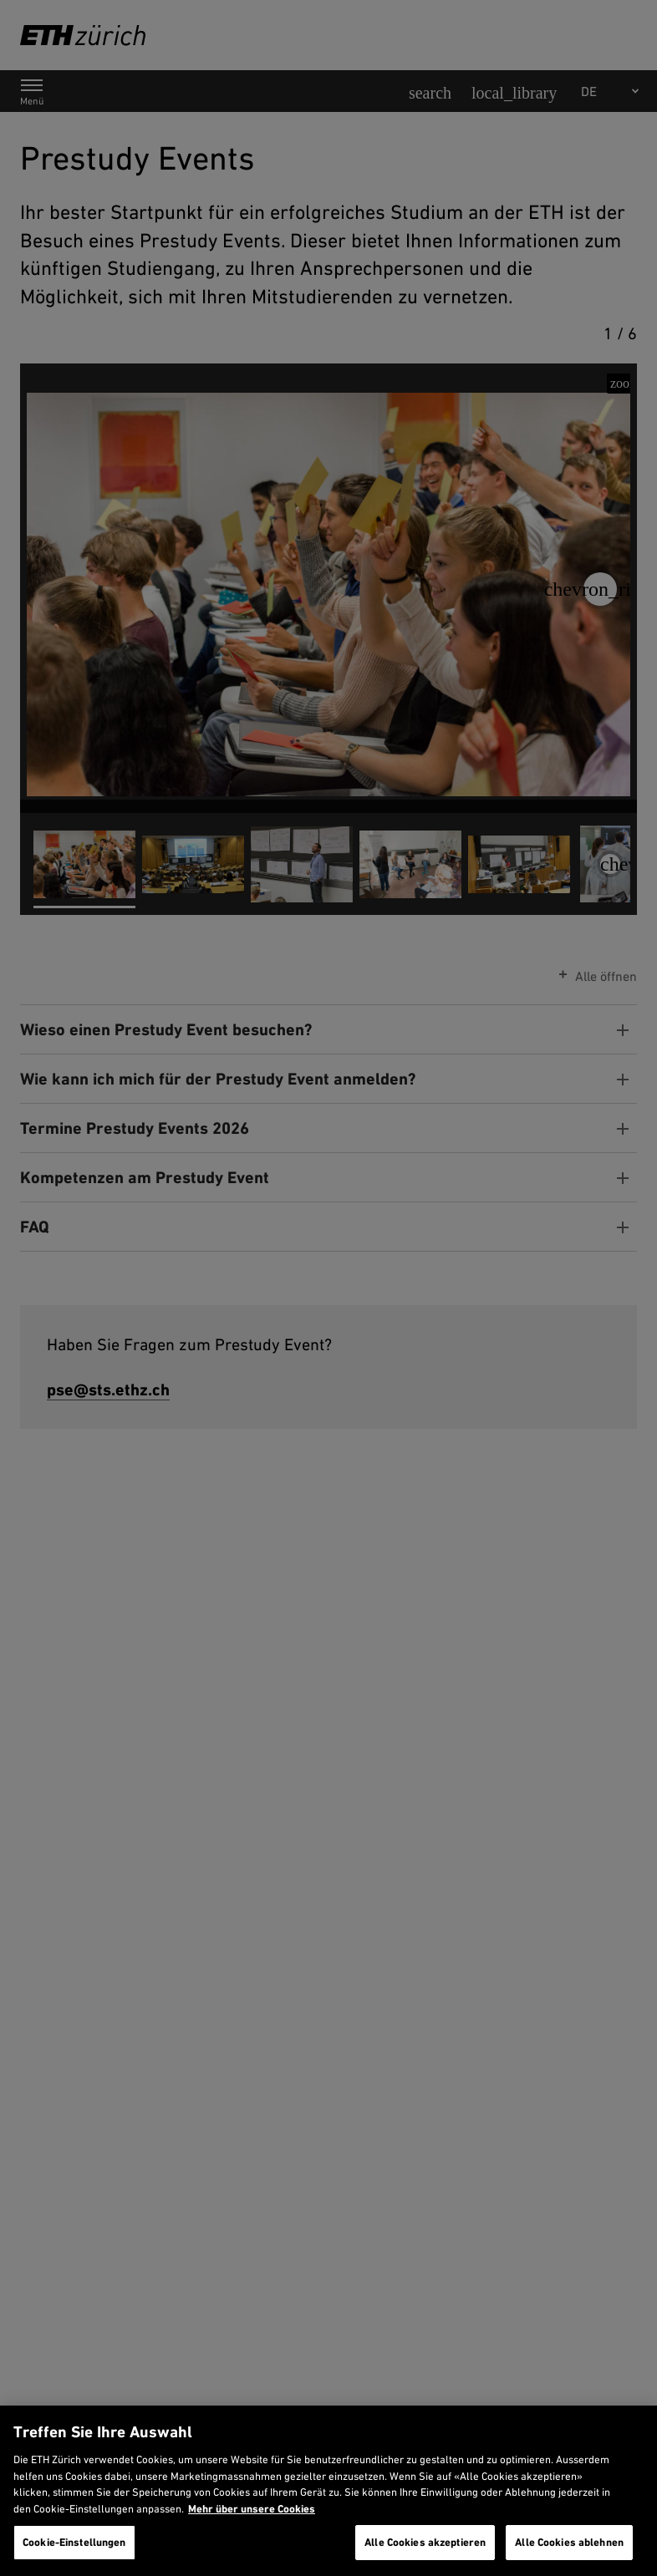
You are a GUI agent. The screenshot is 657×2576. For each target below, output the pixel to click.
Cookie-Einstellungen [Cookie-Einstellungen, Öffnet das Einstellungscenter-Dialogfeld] (74, 2542)
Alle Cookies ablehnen (569, 2542)
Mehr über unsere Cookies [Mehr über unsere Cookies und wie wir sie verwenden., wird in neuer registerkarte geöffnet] (251, 2508)
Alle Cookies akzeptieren (425, 2542)
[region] (328, 2491)
